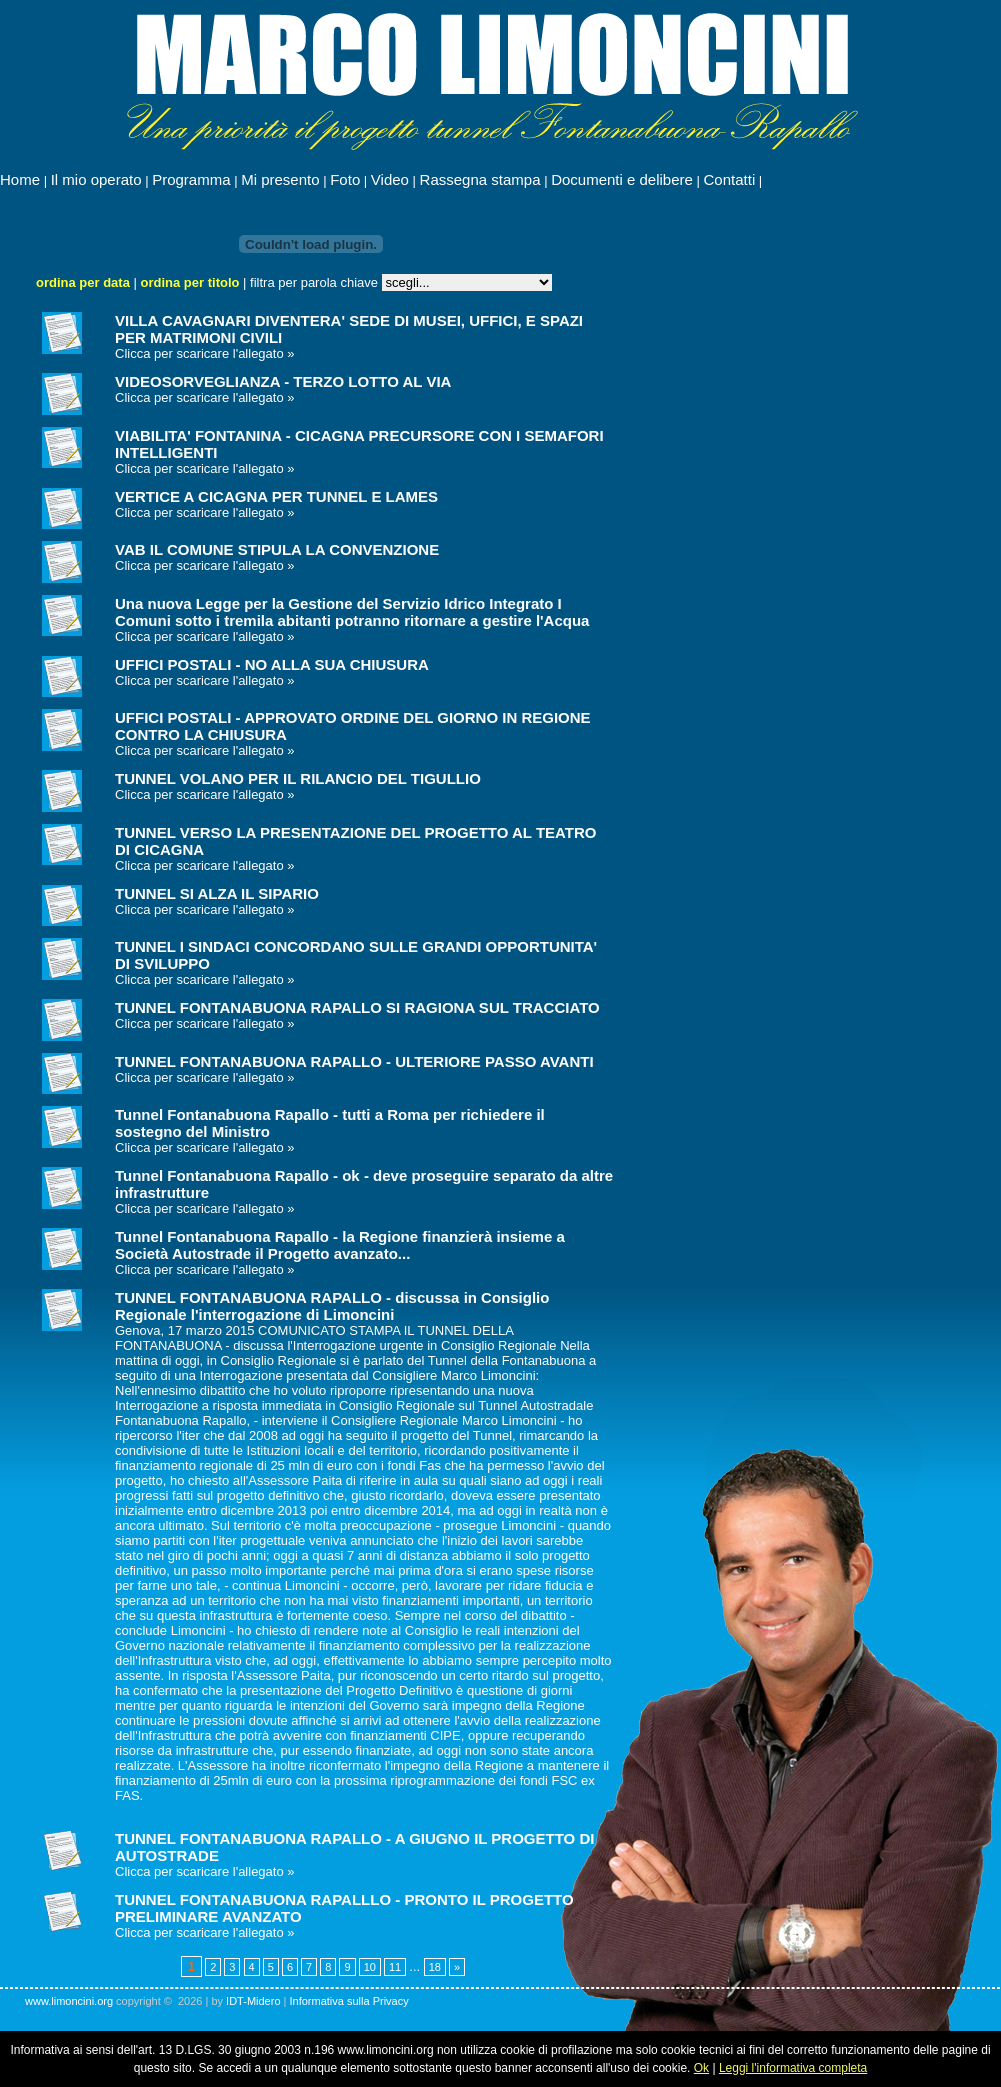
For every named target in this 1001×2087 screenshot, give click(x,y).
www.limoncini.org (69, 2001)
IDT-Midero (253, 2001)
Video (390, 179)
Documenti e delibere (622, 179)
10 (370, 1967)
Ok (701, 2068)
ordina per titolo (190, 282)
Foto (345, 179)
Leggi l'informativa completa (793, 2068)
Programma (191, 179)
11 (395, 1967)
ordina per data (83, 282)
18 (435, 1967)
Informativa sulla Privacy (349, 2001)
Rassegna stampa (480, 179)
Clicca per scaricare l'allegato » (205, 353)
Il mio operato (96, 179)
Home (20, 179)
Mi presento (280, 179)
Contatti (730, 179)
